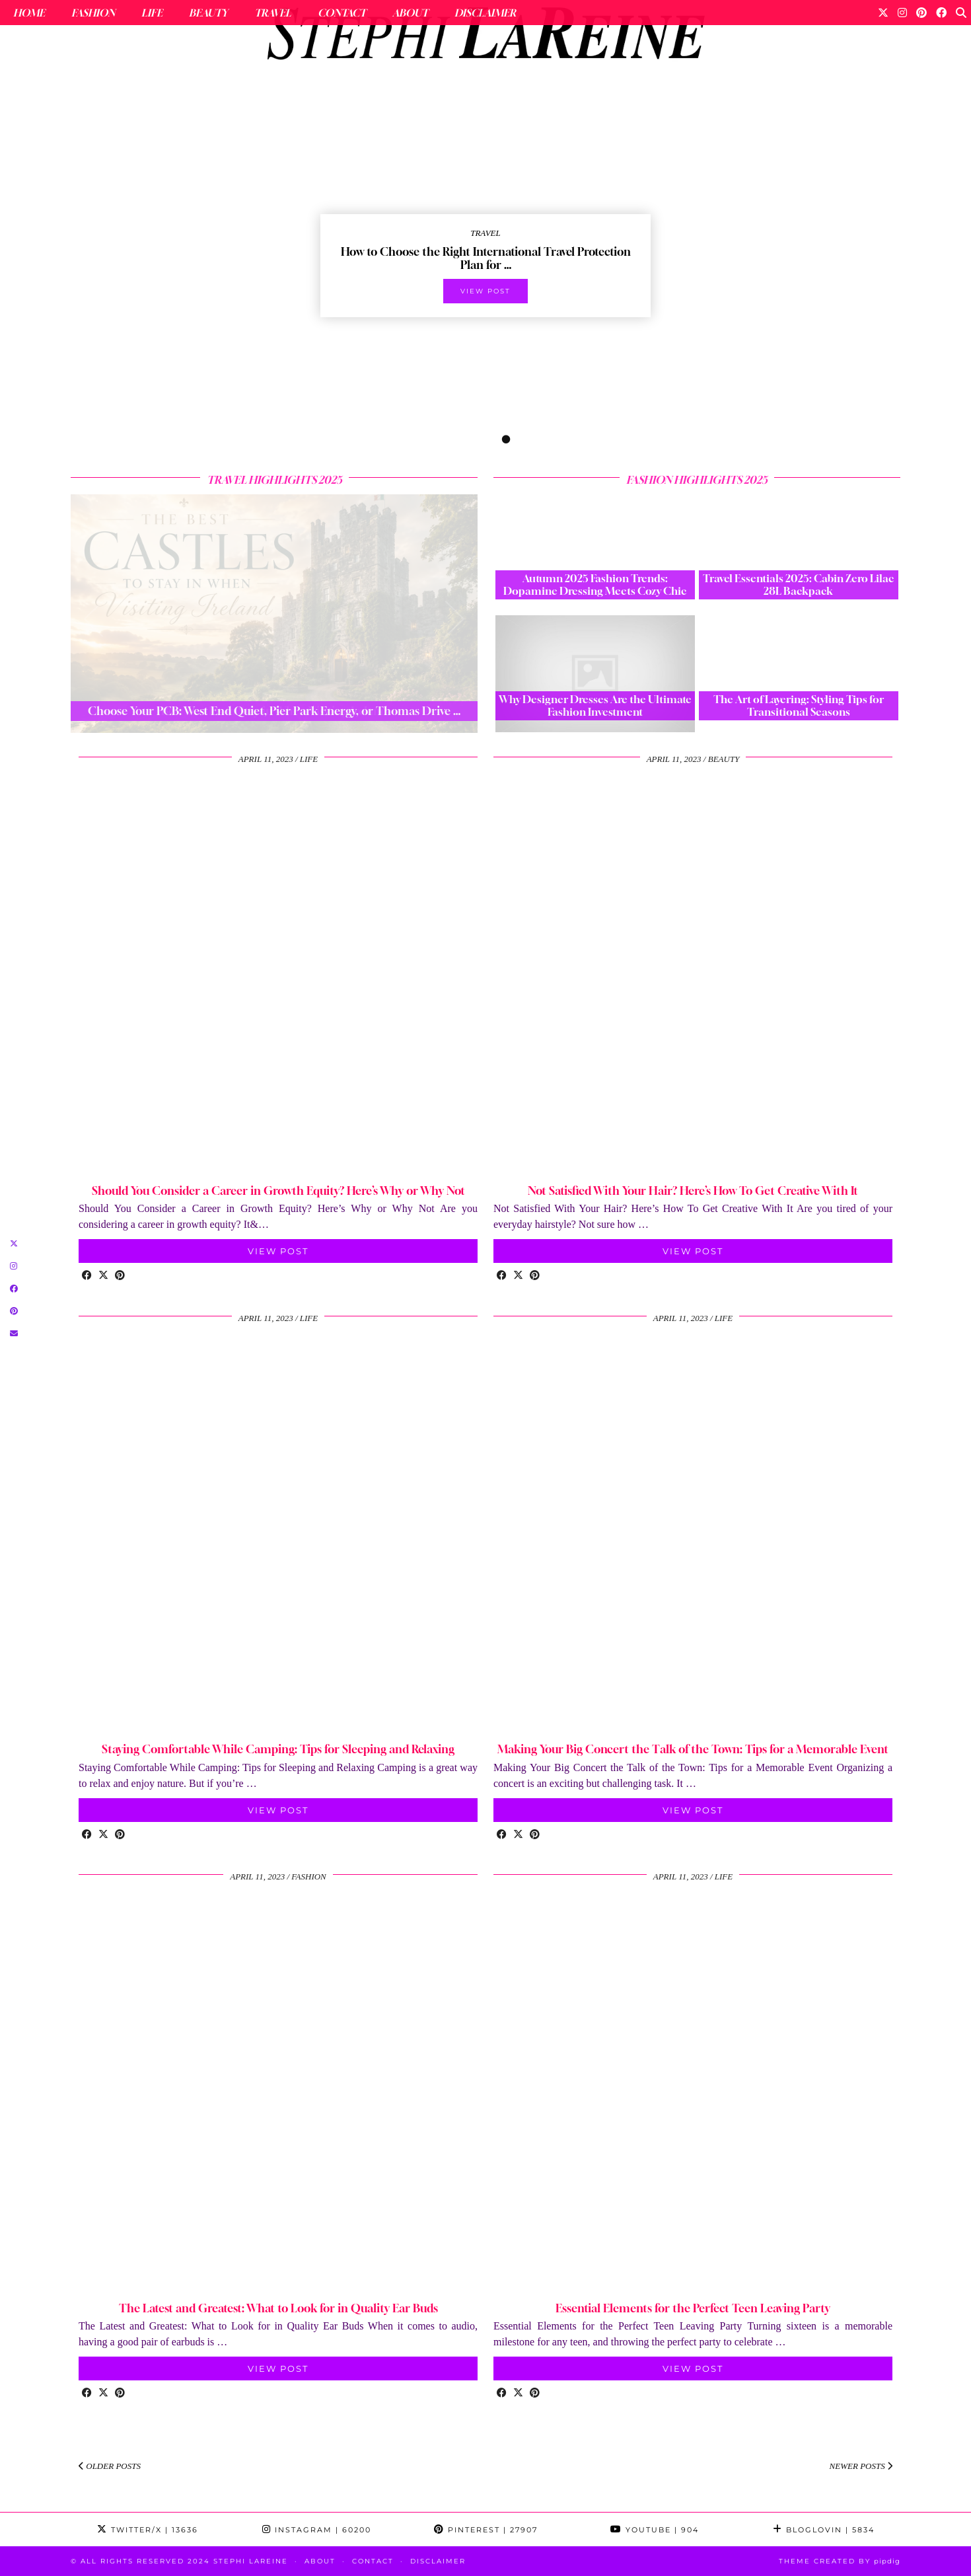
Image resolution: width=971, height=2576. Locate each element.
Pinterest (486, 2529)
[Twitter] (883, 12)
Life (151, 13)
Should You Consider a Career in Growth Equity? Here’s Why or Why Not (278, 1190)
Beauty (208, 13)
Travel (272, 13)
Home (29, 13)
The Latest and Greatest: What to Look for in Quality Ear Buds (278, 2308)
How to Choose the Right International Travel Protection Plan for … (486, 258)
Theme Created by (839, 2561)
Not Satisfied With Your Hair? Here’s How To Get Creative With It (693, 1190)
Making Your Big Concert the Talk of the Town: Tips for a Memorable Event (692, 1749)
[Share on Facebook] (87, 1276)
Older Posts (110, 2466)
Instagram (316, 2529)
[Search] (961, 12)
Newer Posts (861, 2466)
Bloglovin (824, 2529)
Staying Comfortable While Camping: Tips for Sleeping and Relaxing (278, 1749)
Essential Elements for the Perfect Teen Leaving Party (693, 2308)
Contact (342, 13)
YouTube (654, 2529)
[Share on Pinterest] (120, 1276)
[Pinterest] (921, 12)
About (410, 13)
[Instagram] (902, 12)
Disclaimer (485, 13)
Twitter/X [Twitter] (147, 2529)
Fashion (93, 13)
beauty (724, 759)
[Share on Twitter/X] (103, 1276)
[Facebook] (941, 12)
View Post (278, 1251)
